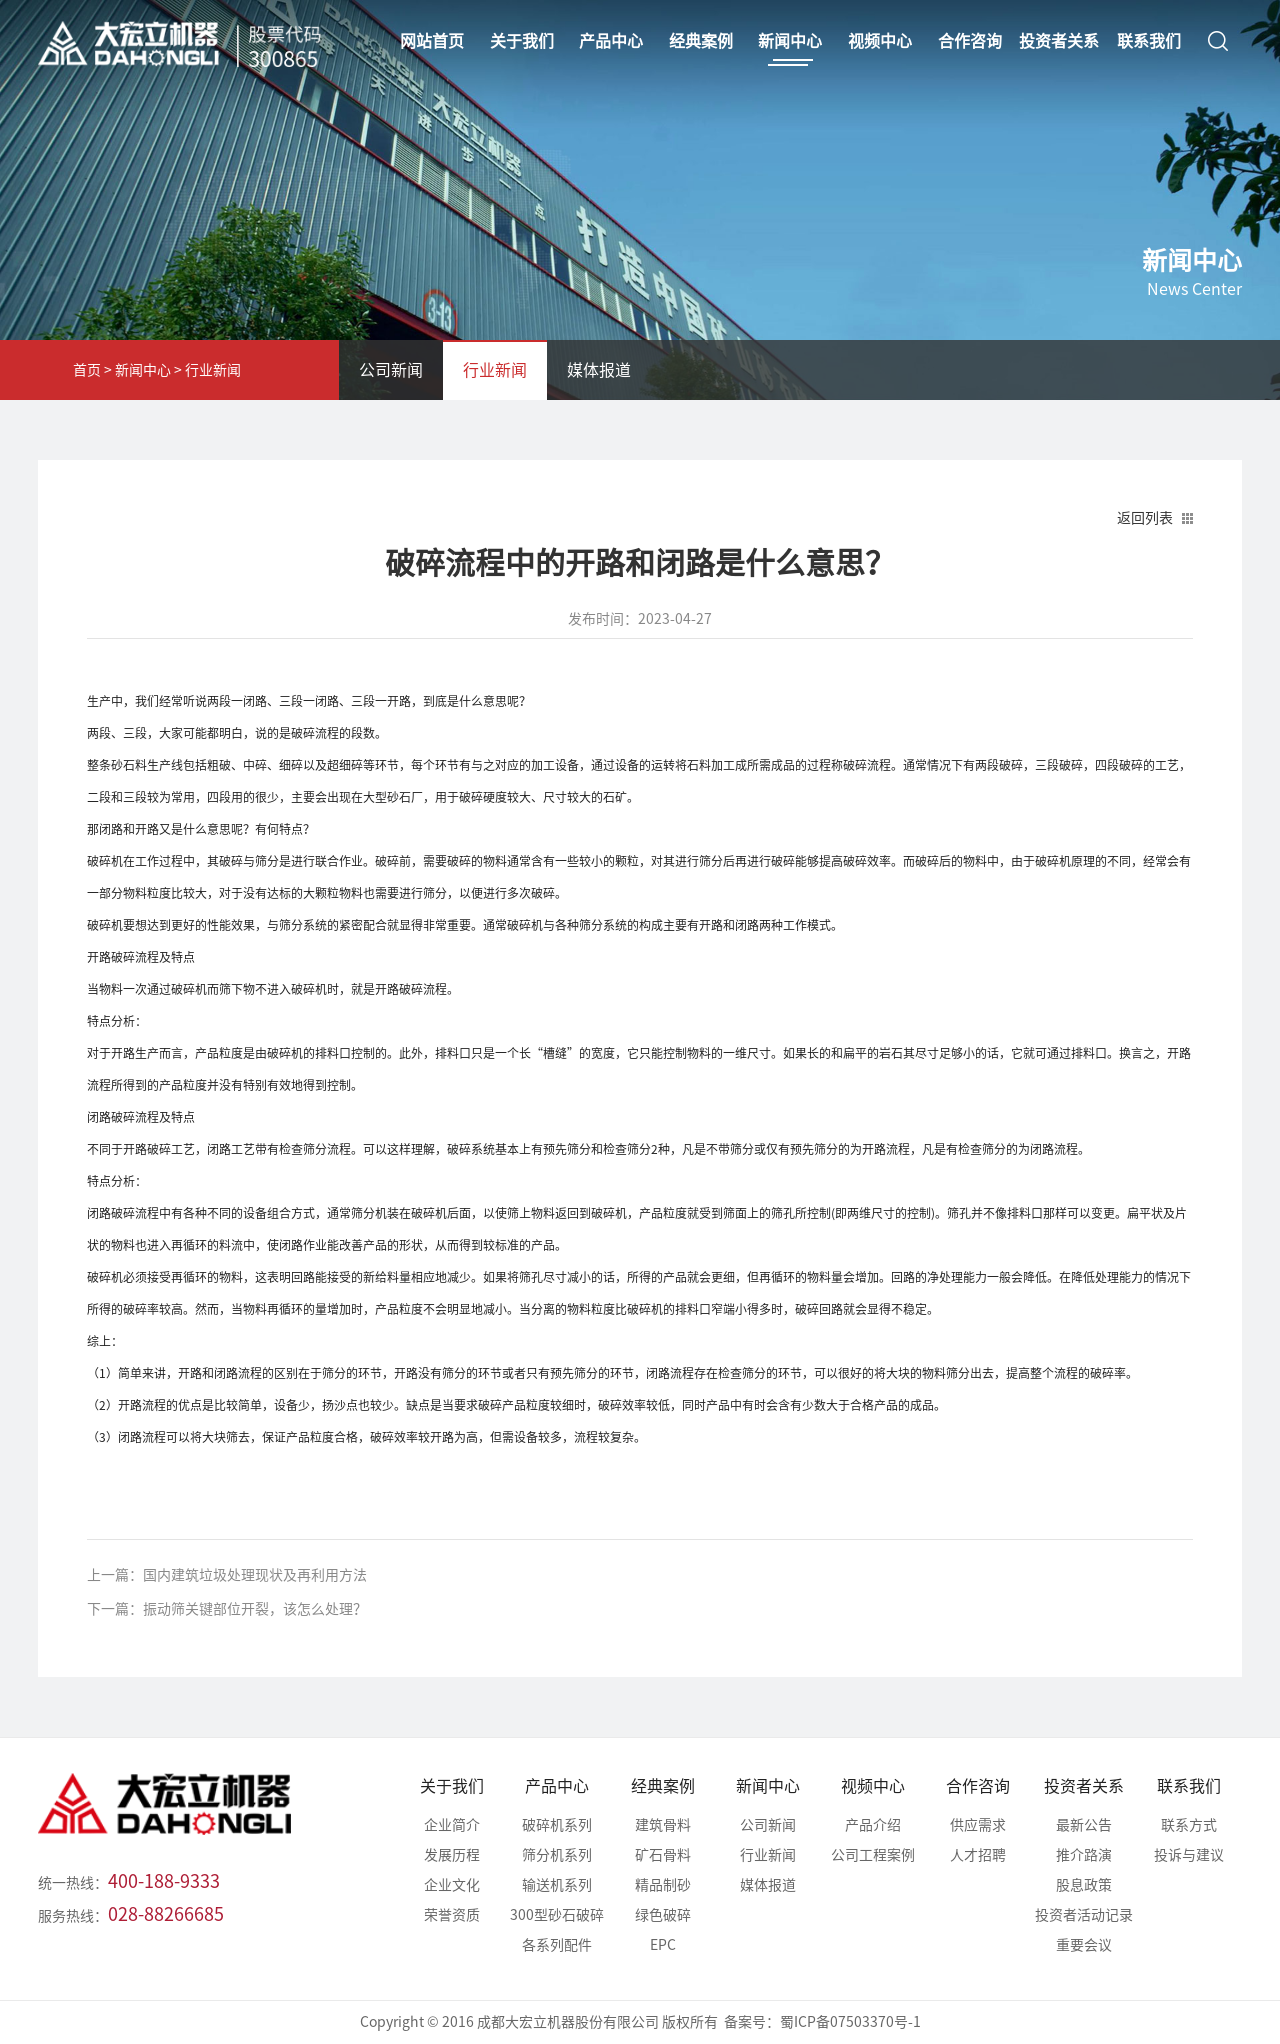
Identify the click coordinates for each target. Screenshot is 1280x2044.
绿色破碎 (663, 1915)
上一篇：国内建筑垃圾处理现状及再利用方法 (227, 1575)
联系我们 (1189, 1786)
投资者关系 (1084, 1786)
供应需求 (978, 1825)
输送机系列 (557, 1885)
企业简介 (452, 1825)
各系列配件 (557, 1945)
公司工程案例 (873, 1855)
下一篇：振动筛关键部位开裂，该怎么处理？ (227, 1609)
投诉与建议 (1189, 1855)
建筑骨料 (663, 1825)
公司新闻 (391, 370)
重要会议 (1084, 1945)
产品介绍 (873, 1825)
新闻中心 (143, 370)
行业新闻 (213, 370)
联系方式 (1189, 1825)
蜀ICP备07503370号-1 (850, 2022)
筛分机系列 (557, 1855)
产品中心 (557, 1786)
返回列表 (1145, 518)
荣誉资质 (452, 1915)
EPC (663, 1945)
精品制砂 (663, 1885)
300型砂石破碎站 (557, 1919)
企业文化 (452, 1885)
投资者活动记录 (1084, 1915)
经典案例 (663, 1786)
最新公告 (1084, 1825)
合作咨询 (978, 1786)
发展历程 (452, 1855)
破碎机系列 (557, 1825)
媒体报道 (599, 370)
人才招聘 (978, 1855)
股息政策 (1084, 1885)
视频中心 (873, 1786)
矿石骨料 (663, 1855)
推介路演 (1084, 1855)
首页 (87, 370)
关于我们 (452, 1786)
